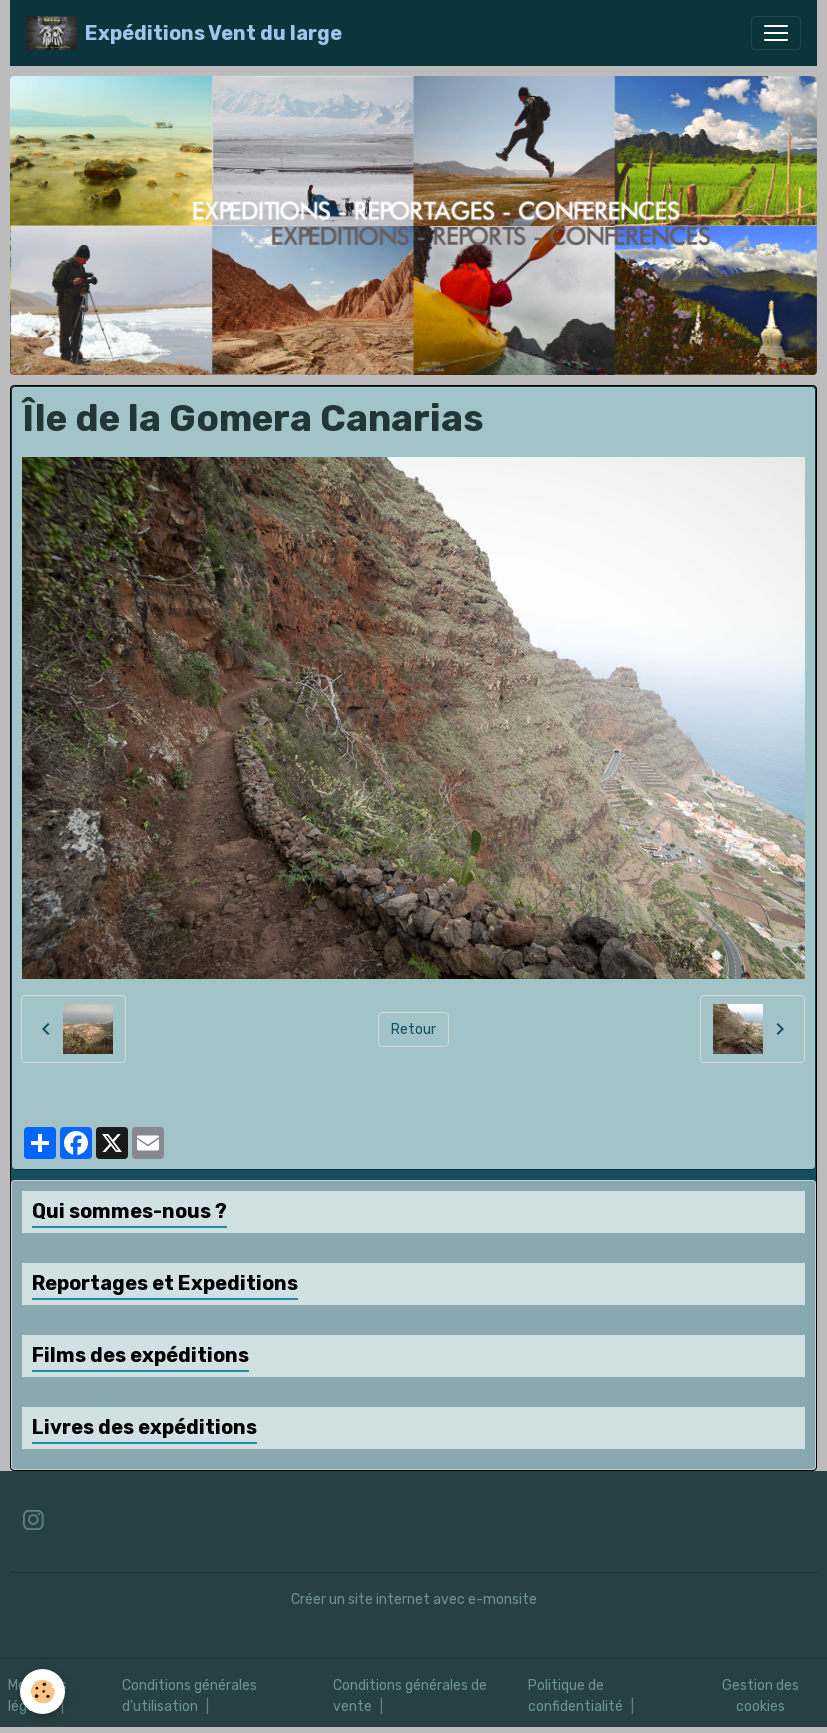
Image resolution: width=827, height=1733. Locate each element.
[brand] (184, 33)
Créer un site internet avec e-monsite (414, 1599)
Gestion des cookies (760, 1696)
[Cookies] (42, 1691)
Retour (413, 1029)
